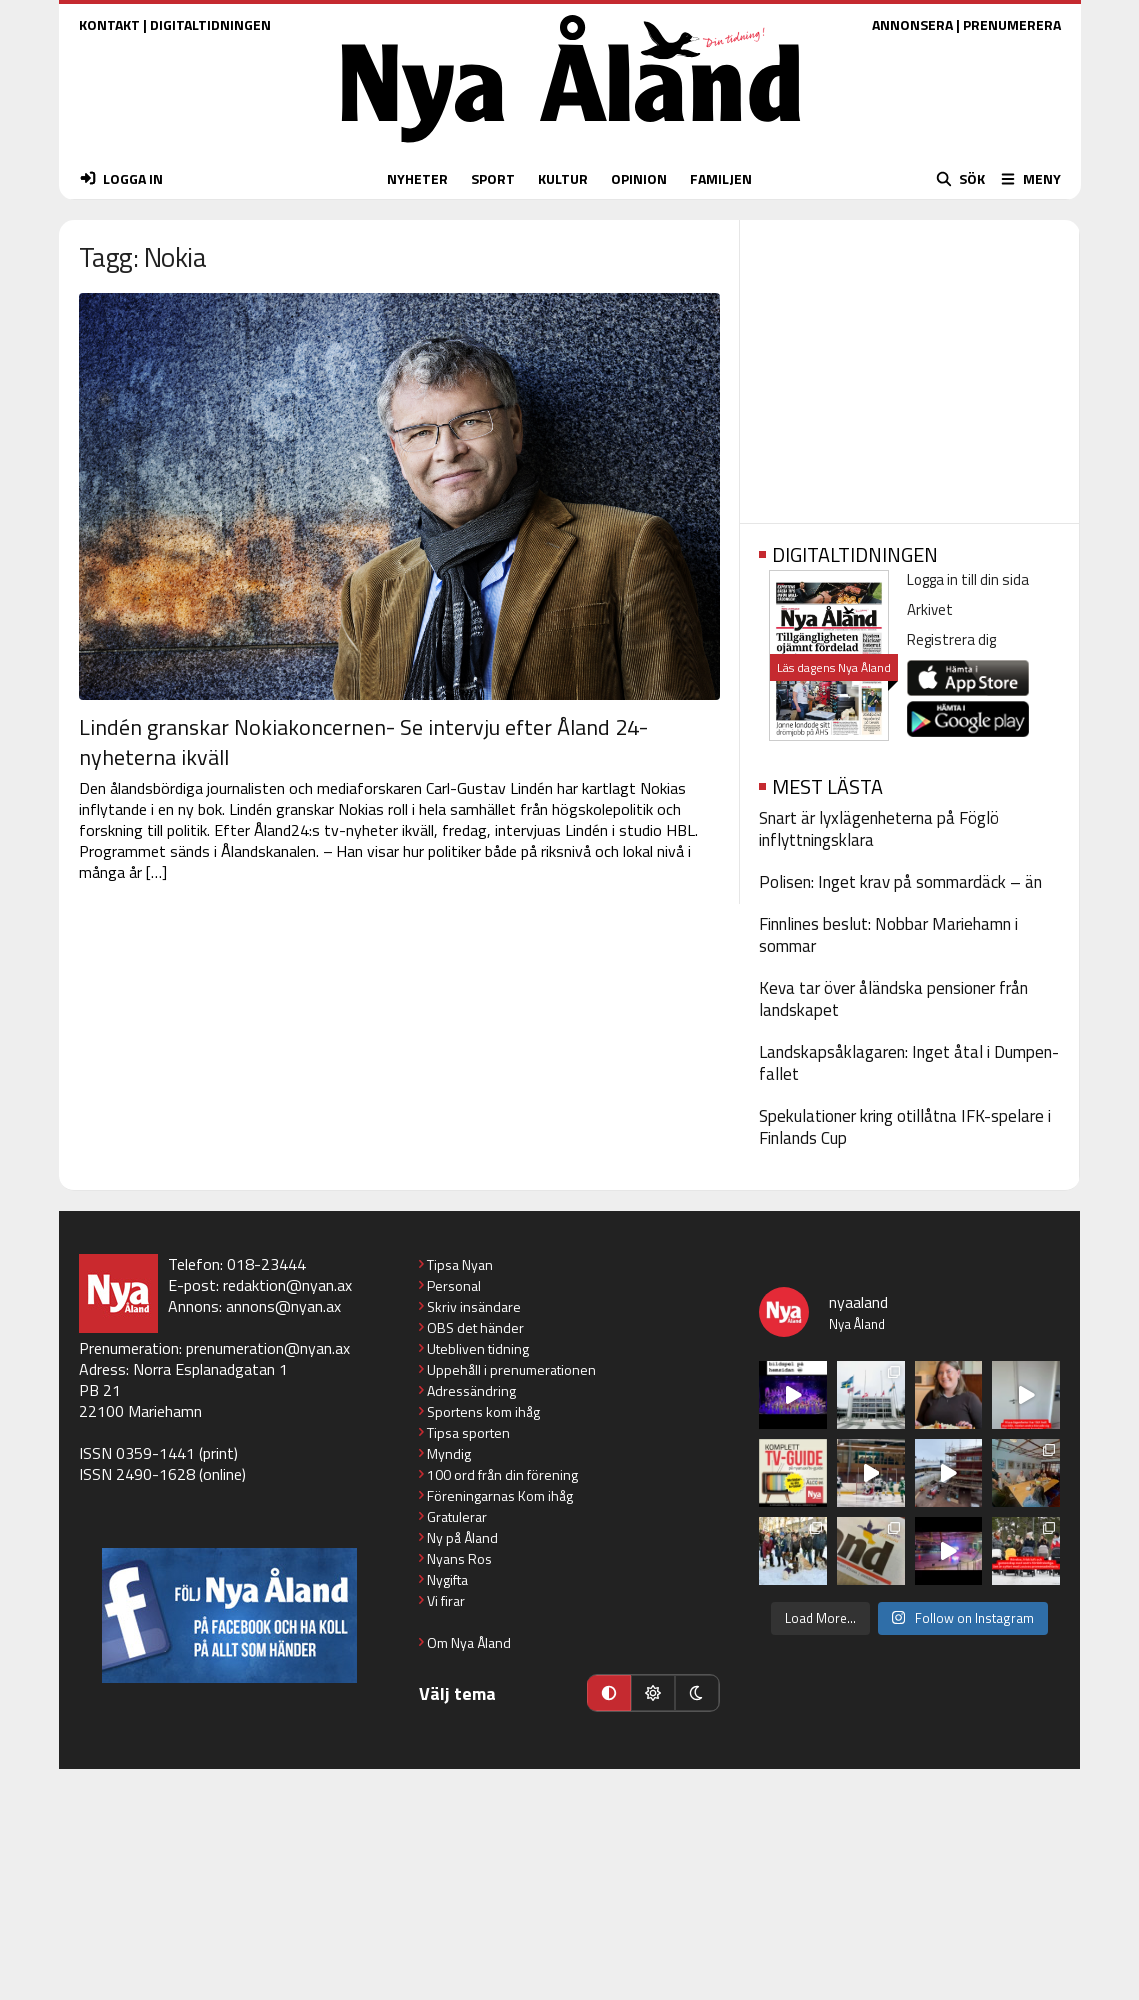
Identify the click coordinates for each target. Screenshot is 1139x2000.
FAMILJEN (721, 178)
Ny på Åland (462, 1537)
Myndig (449, 1453)
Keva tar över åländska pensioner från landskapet (893, 999)
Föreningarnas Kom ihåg (500, 1495)
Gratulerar (457, 1516)
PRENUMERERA (1012, 24)
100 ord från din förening (502, 1474)
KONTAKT (109, 24)
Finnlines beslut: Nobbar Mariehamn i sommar (888, 935)
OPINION (639, 178)
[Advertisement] (909, 365)
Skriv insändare (474, 1306)
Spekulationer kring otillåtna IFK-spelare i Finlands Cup (905, 1127)
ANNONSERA (912, 24)
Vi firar (446, 1600)
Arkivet (930, 609)
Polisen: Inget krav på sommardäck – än (900, 882)
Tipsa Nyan (460, 1264)
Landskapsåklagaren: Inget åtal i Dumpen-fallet (909, 1063)
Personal (454, 1285)
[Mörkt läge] (697, 1693)
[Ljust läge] (653, 1693)
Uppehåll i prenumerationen (511, 1369)
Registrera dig (951, 639)
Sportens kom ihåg (483, 1411)
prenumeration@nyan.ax (268, 1348)
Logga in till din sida (968, 579)
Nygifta (447, 1579)
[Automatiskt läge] (609, 1693)
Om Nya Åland (469, 1642)
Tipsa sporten (468, 1432)
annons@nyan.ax (283, 1306)
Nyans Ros (459, 1558)
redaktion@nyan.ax (287, 1285)
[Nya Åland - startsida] (571, 147)
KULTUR (563, 178)
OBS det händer (475, 1327)
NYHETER (417, 178)
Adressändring (471, 1390)
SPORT (493, 178)
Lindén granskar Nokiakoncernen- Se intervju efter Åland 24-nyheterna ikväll (363, 742)
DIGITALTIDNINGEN (210, 24)
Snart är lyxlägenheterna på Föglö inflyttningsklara (879, 829)
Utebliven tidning (478, 1348)
